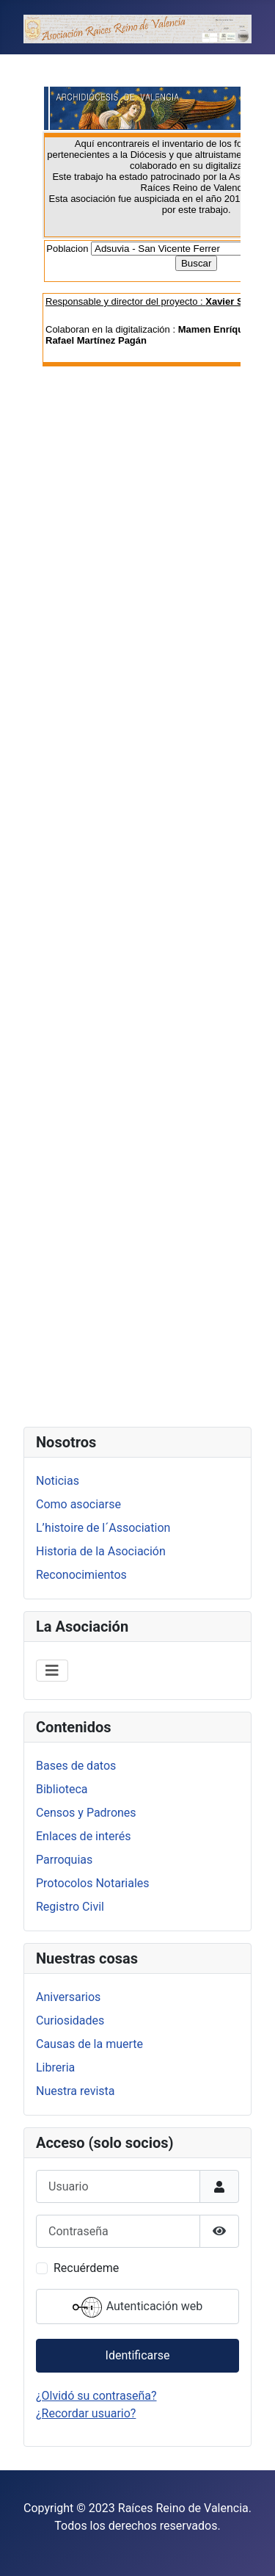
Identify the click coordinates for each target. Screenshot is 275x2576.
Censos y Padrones (86, 1813)
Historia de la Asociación (101, 1551)
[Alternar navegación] (52, 1671)
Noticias (57, 1481)
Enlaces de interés (83, 1836)
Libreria (55, 2067)
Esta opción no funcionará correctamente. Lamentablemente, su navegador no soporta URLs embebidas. (137, 738)
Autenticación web (138, 2307)
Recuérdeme (86, 2268)
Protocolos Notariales (93, 1883)
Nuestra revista (75, 2091)
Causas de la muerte (89, 2044)
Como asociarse (78, 1504)
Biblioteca (62, 1789)
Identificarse (138, 2355)
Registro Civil (70, 1907)
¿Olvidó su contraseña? (96, 2396)
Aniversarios (68, 1997)
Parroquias (64, 1860)
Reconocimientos (81, 1575)
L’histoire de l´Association (103, 1528)
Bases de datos (76, 1766)
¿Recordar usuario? (86, 2413)
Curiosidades (70, 2020)
